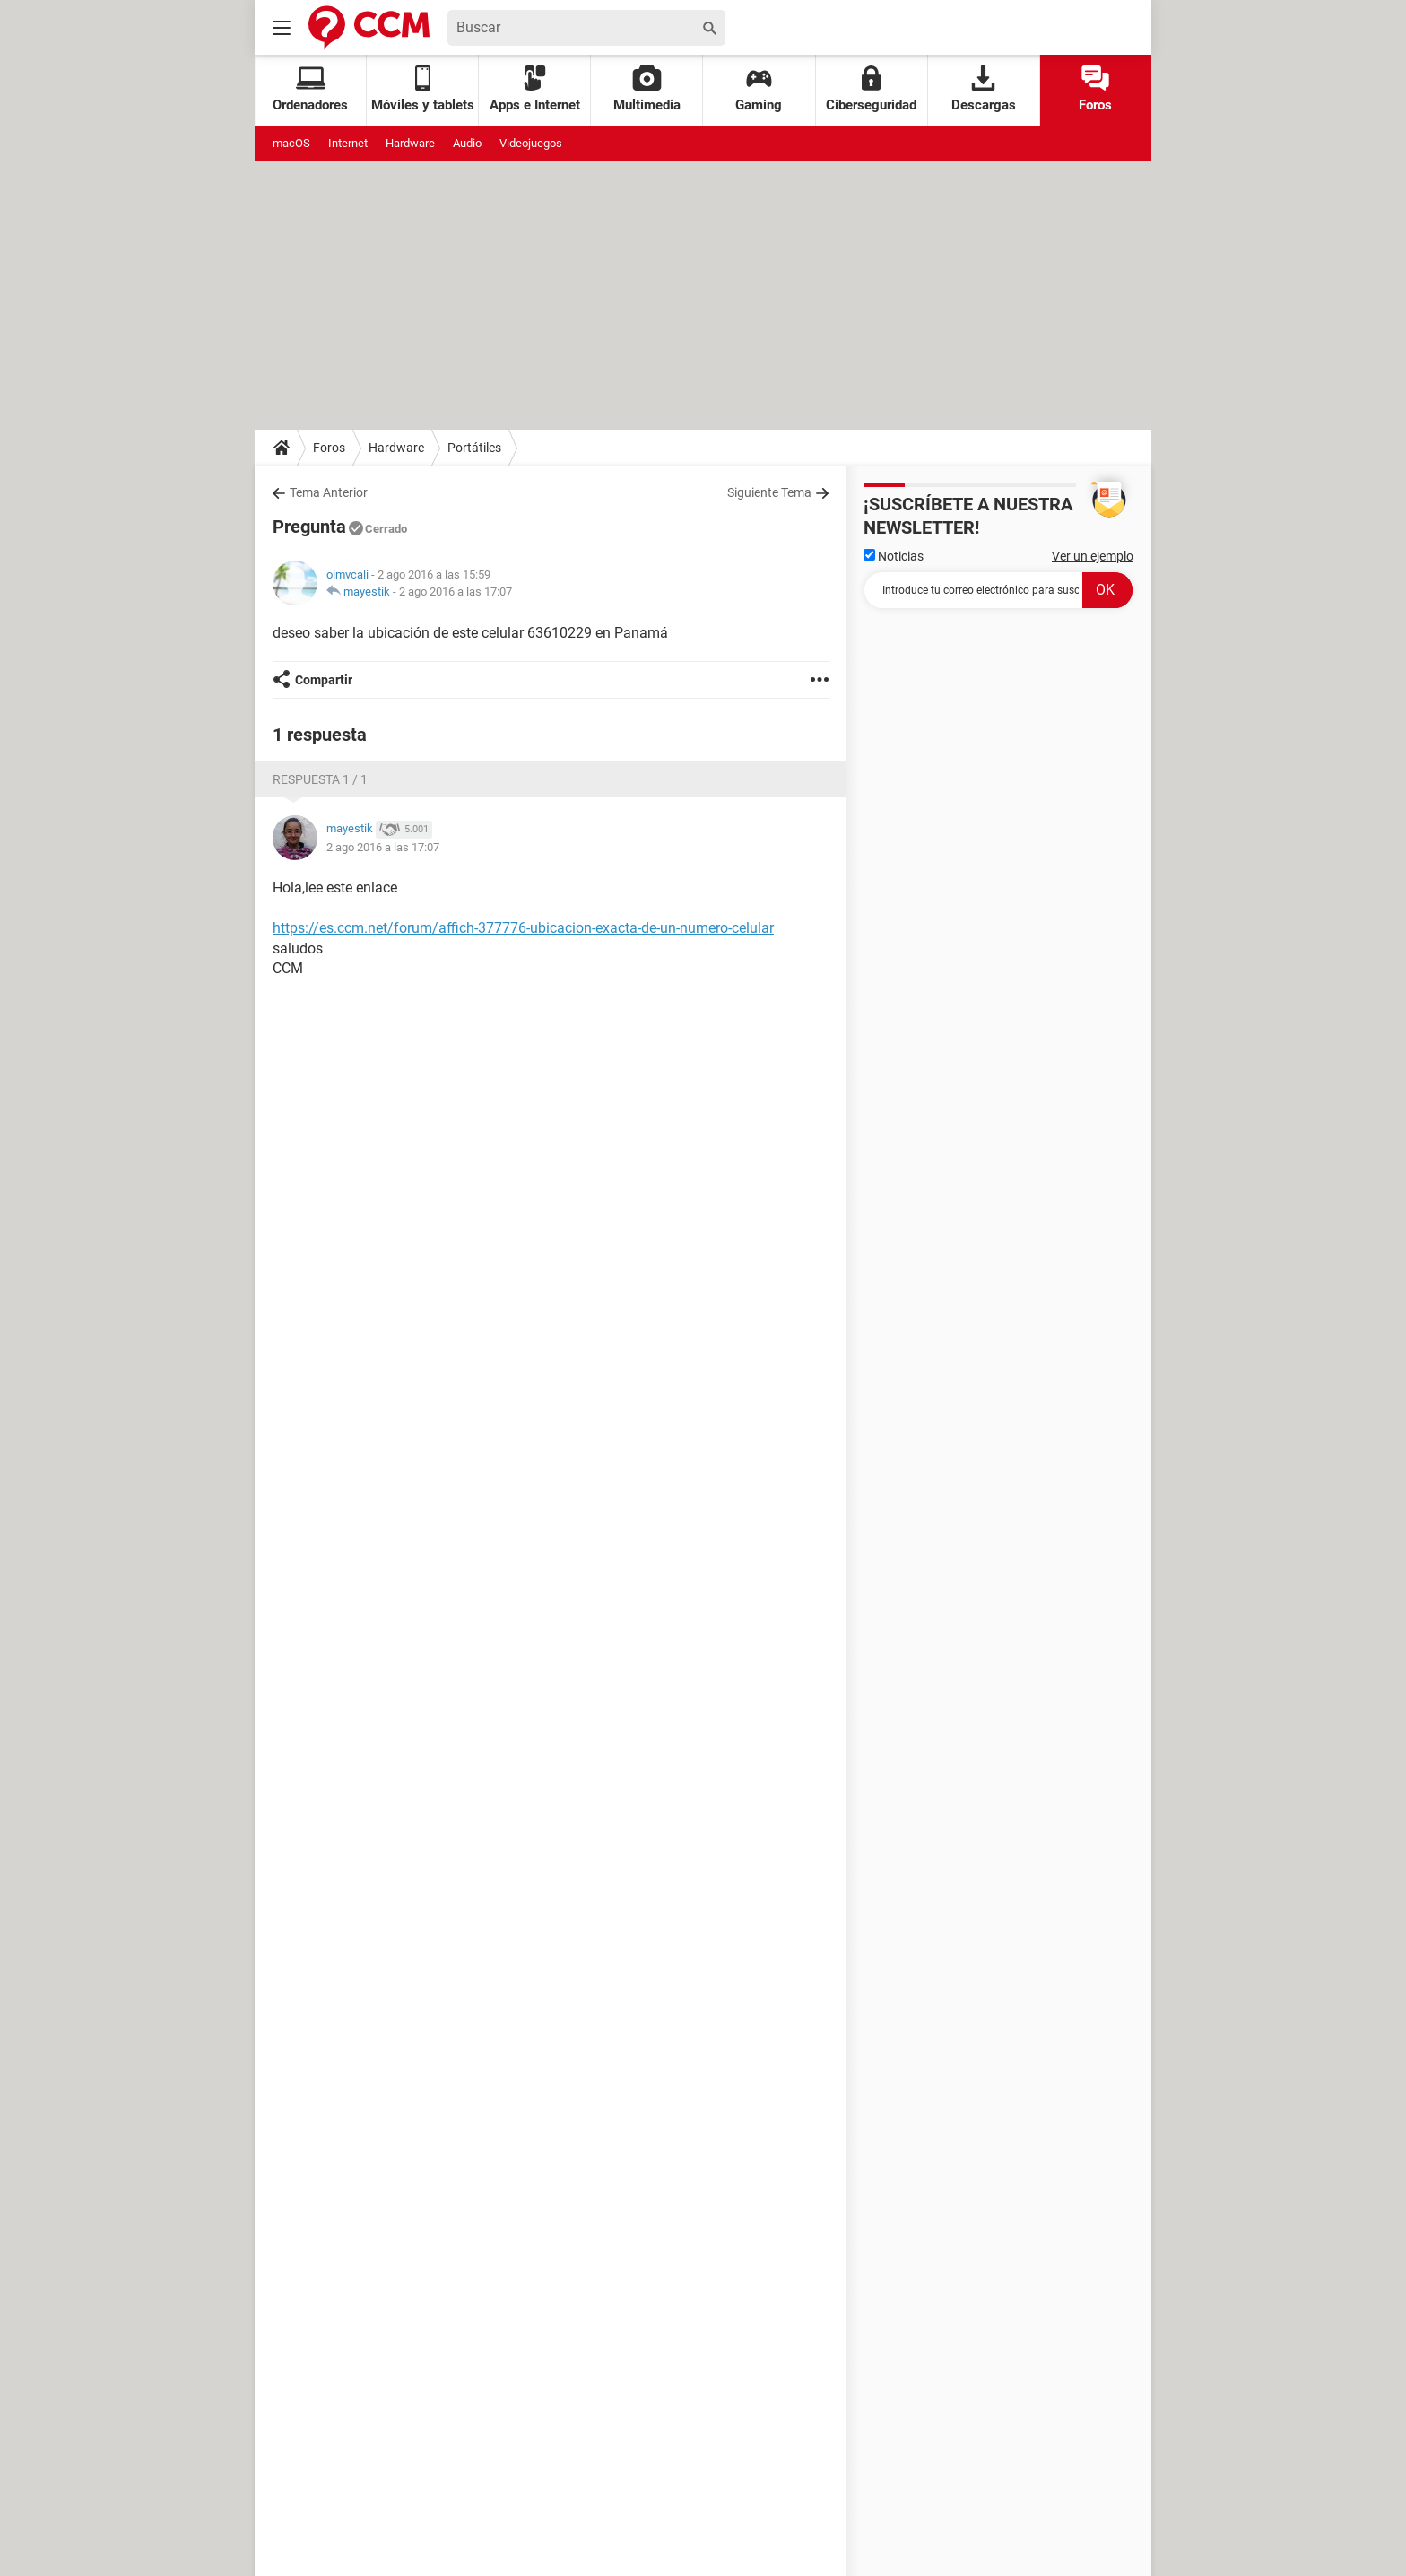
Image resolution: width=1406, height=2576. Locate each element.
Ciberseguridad (871, 89)
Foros (1095, 89)
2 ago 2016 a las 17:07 (455, 591)
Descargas (983, 89)
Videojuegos (530, 143)
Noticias (894, 556)
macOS (291, 143)
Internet (348, 143)
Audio (467, 143)
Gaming (758, 89)
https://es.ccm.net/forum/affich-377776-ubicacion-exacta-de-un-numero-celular (523, 927)
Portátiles (474, 447)
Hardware (410, 143)
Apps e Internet (535, 89)
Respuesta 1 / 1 (320, 779)
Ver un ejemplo (1092, 556)
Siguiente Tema (769, 492)
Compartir (323, 680)
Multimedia (647, 89)
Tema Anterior (329, 492)
